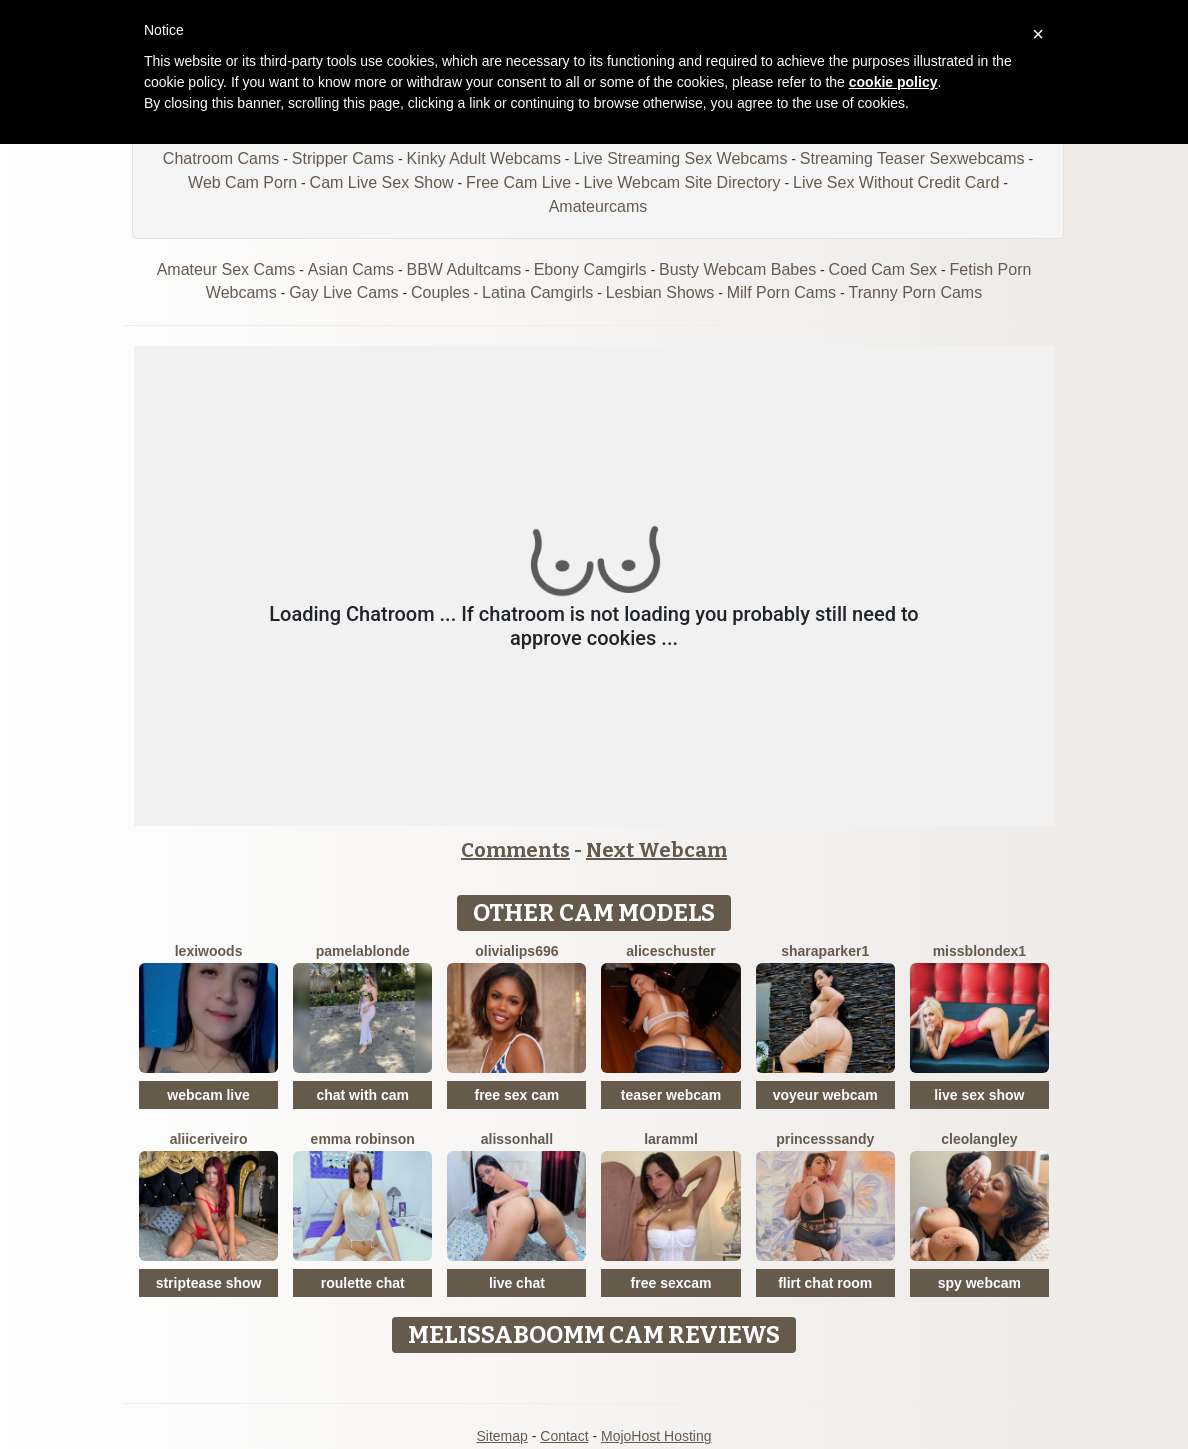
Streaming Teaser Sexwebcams (912, 158)
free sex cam (516, 1095)
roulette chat (363, 1283)
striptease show (209, 1283)
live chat (517, 1283)
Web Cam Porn (242, 182)
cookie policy (893, 82)
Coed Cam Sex (883, 269)
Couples (440, 292)
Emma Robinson (363, 1139)
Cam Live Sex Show (382, 182)
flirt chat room (825, 1283)
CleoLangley (979, 1139)
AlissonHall (517, 1139)
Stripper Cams (343, 158)
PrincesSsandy (825, 1139)
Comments (515, 850)
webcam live (208, 1095)
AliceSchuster (671, 951)
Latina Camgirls (537, 292)
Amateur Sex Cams (226, 269)
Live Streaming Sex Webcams (680, 158)
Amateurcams (598, 206)
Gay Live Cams (343, 292)
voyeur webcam (825, 1095)
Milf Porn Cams (781, 292)
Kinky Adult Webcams (484, 158)
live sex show (979, 1095)
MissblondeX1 (979, 951)
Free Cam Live (518, 182)
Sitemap (501, 1436)
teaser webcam (671, 1095)
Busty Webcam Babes (737, 269)
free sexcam (671, 1283)
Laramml (671, 1139)
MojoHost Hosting (656, 1436)
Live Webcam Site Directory (681, 182)
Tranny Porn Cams (916, 292)
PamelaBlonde (363, 951)
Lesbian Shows (660, 292)
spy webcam (979, 1283)
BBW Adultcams (464, 269)
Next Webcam (656, 850)
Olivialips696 (516, 951)
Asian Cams (351, 269)
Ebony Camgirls (590, 269)
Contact (564, 1436)
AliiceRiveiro (209, 1139)
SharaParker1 (825, 951)
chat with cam (362, 1095)
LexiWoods (209, 951)
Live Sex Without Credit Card (896, 182)
